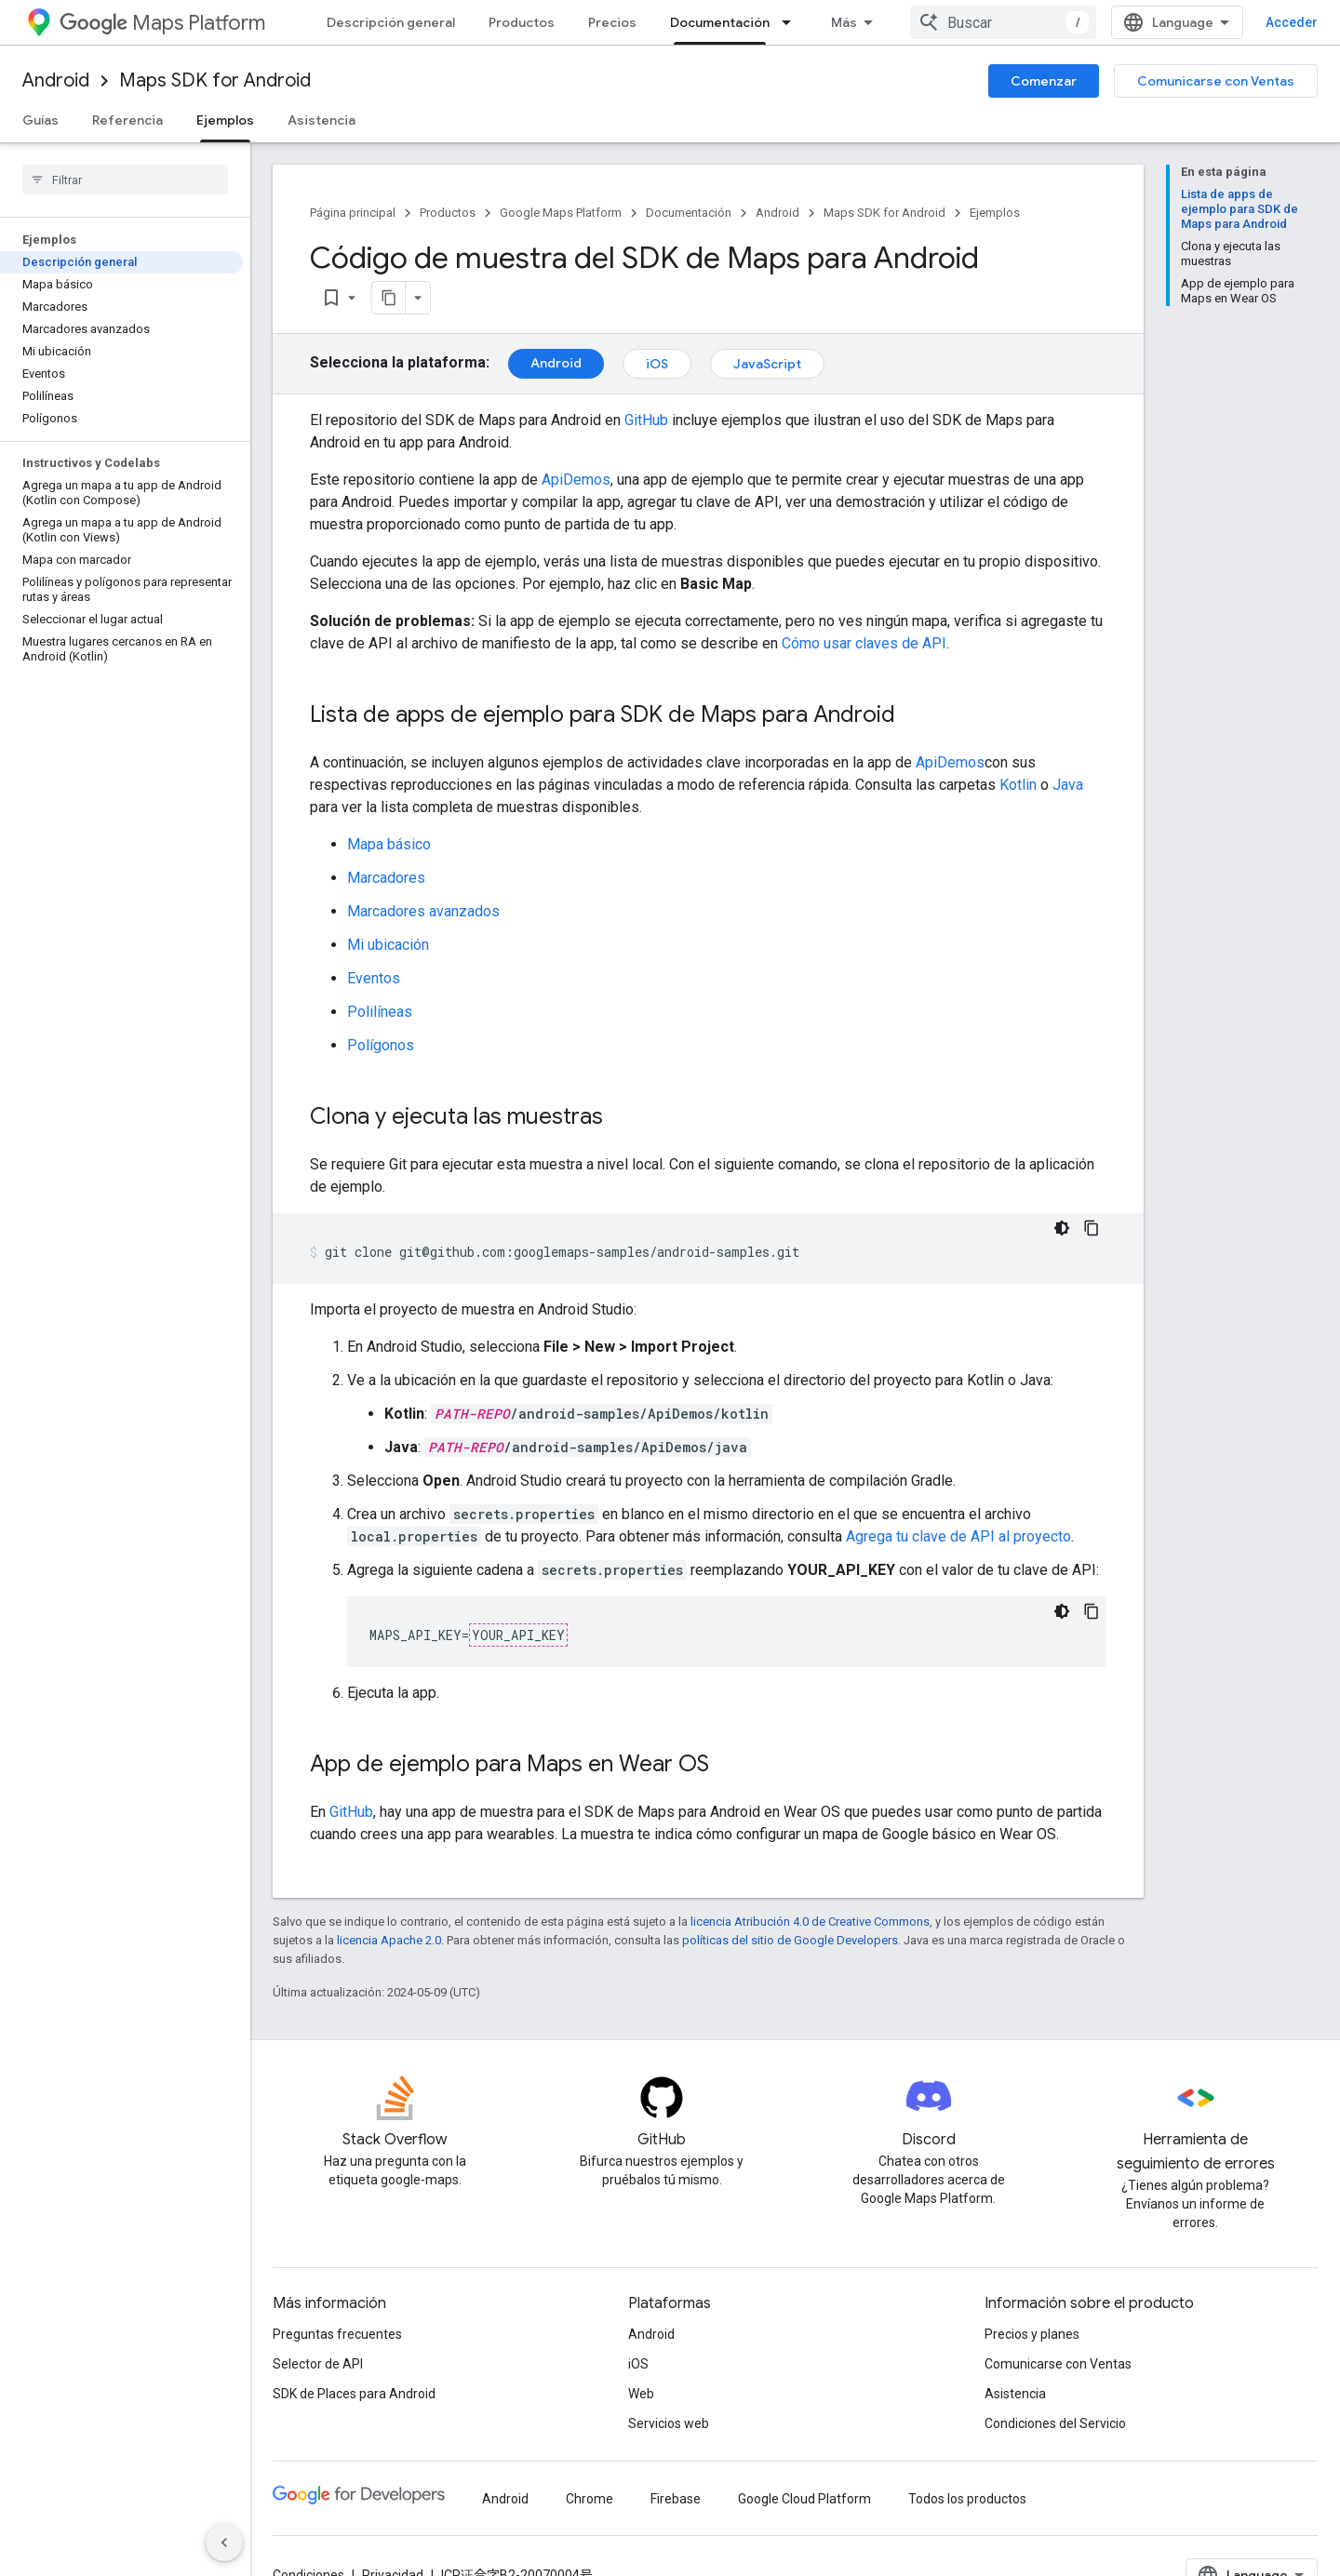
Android (55, 80)
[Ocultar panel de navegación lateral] (224, 2542)
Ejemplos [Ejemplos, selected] (225, 120)
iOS (657, 363)
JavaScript (767, 363)
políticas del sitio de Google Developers (790, 1940)
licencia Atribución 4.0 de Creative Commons (810, 1922)
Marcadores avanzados (423, 911)
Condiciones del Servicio (1055, 2423)
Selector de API (318, 2363)
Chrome (589, 2498)
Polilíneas (379, 1012)
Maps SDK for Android (215, 80)
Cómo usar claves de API (864, 643)
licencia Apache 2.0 (389, 1940)
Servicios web (668, 2423)
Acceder (1292, 22)
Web (641, 2393)
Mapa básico (389, 844)
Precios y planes (1032, 2334)
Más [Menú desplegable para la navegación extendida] (844, 22)
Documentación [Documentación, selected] (720, 22)
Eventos (373, 978)
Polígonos (380, 1045)
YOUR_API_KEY (518, 1635)
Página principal (352, 213)
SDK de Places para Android (354, 2393)
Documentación (688, 213)
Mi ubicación (388, 945)
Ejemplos (995, 213)
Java (1067, 785)
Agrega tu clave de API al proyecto (958, 1536)
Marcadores (386, 878)
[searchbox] (125, 179)
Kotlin (1018, 785)
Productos (522, 22)
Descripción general (391, 22)
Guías (40, 120)
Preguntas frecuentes (337, 2334)
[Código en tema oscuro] (1062, 1228)
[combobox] (1003, 22)
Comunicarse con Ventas (1215, 81)
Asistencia (321, 120)
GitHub (646, 420)
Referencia (127, 120)
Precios (612, 22)
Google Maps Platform (561, 213)
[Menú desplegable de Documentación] (792, 22)
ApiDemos (576, 479)
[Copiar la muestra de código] (1091, 1228)
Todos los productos (967, 2498)
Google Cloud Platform (804, 2498)
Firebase (675, 2498)
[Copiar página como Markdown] (389, 298)
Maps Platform (162, 22)
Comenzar (1044, 81)
